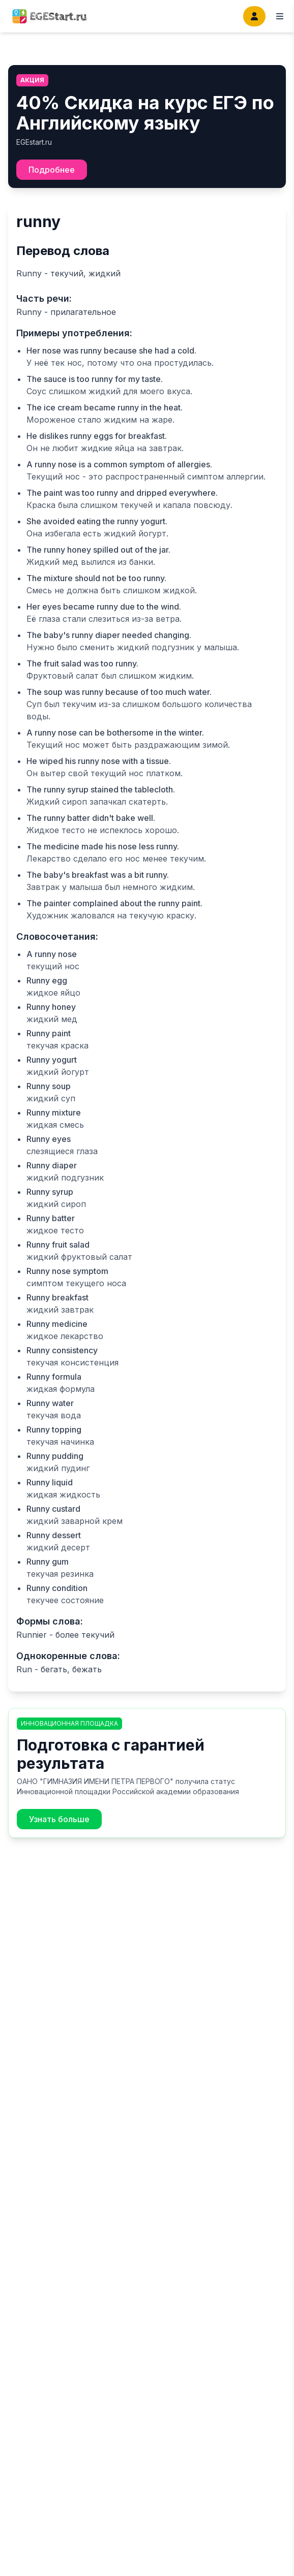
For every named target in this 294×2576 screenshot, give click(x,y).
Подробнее (51, 170)
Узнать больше (59, 1819)
